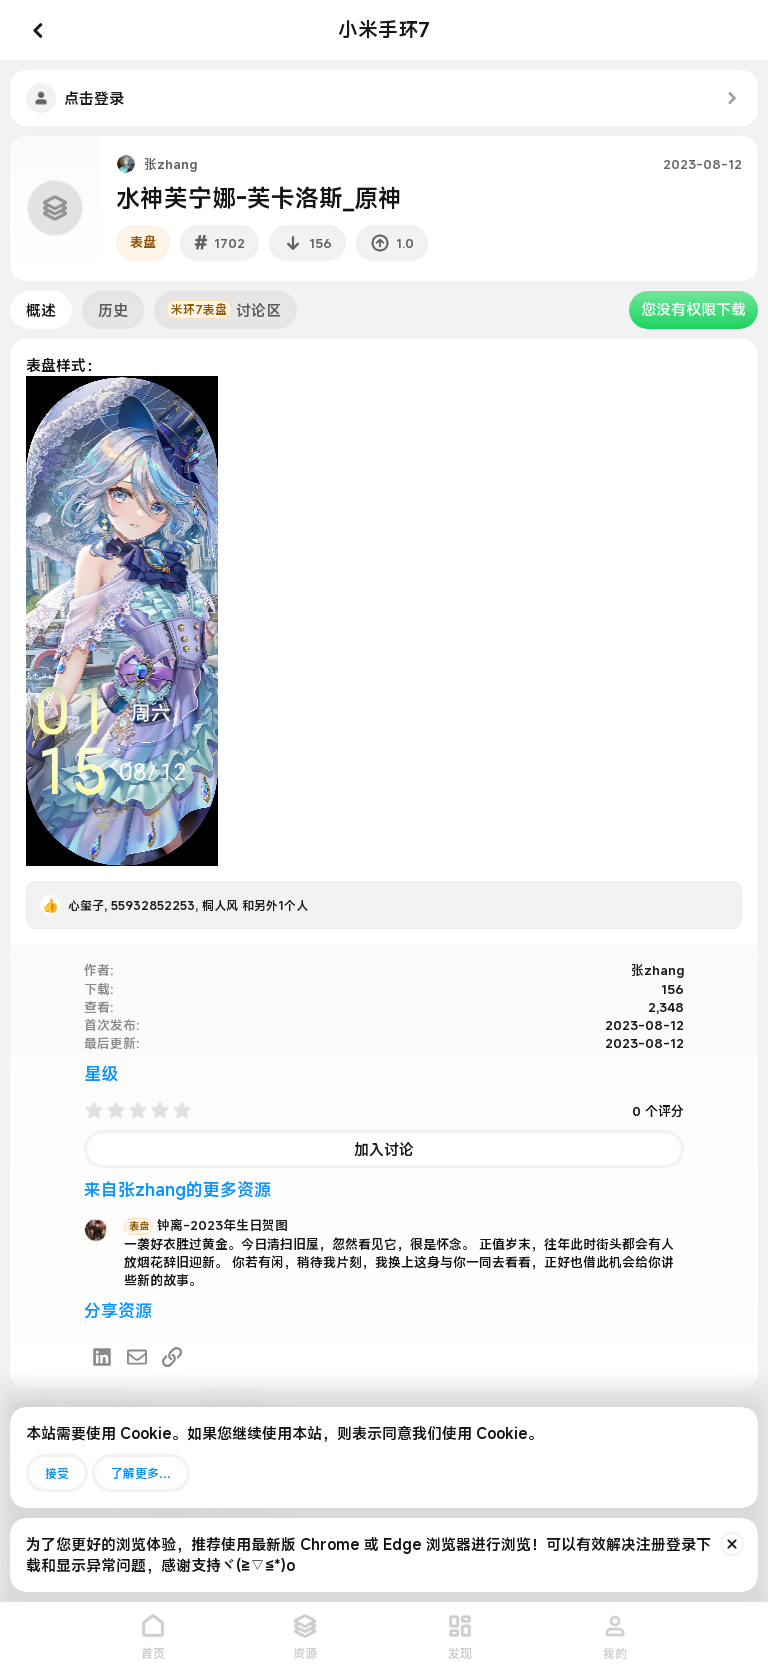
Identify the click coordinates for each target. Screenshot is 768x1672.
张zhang (170, 164)
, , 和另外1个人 (188, 905)
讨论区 (223, 310)
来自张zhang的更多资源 (177, 1189)
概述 (41, 310)
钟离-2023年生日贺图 (206, 1225)
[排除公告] (732, 1544)
